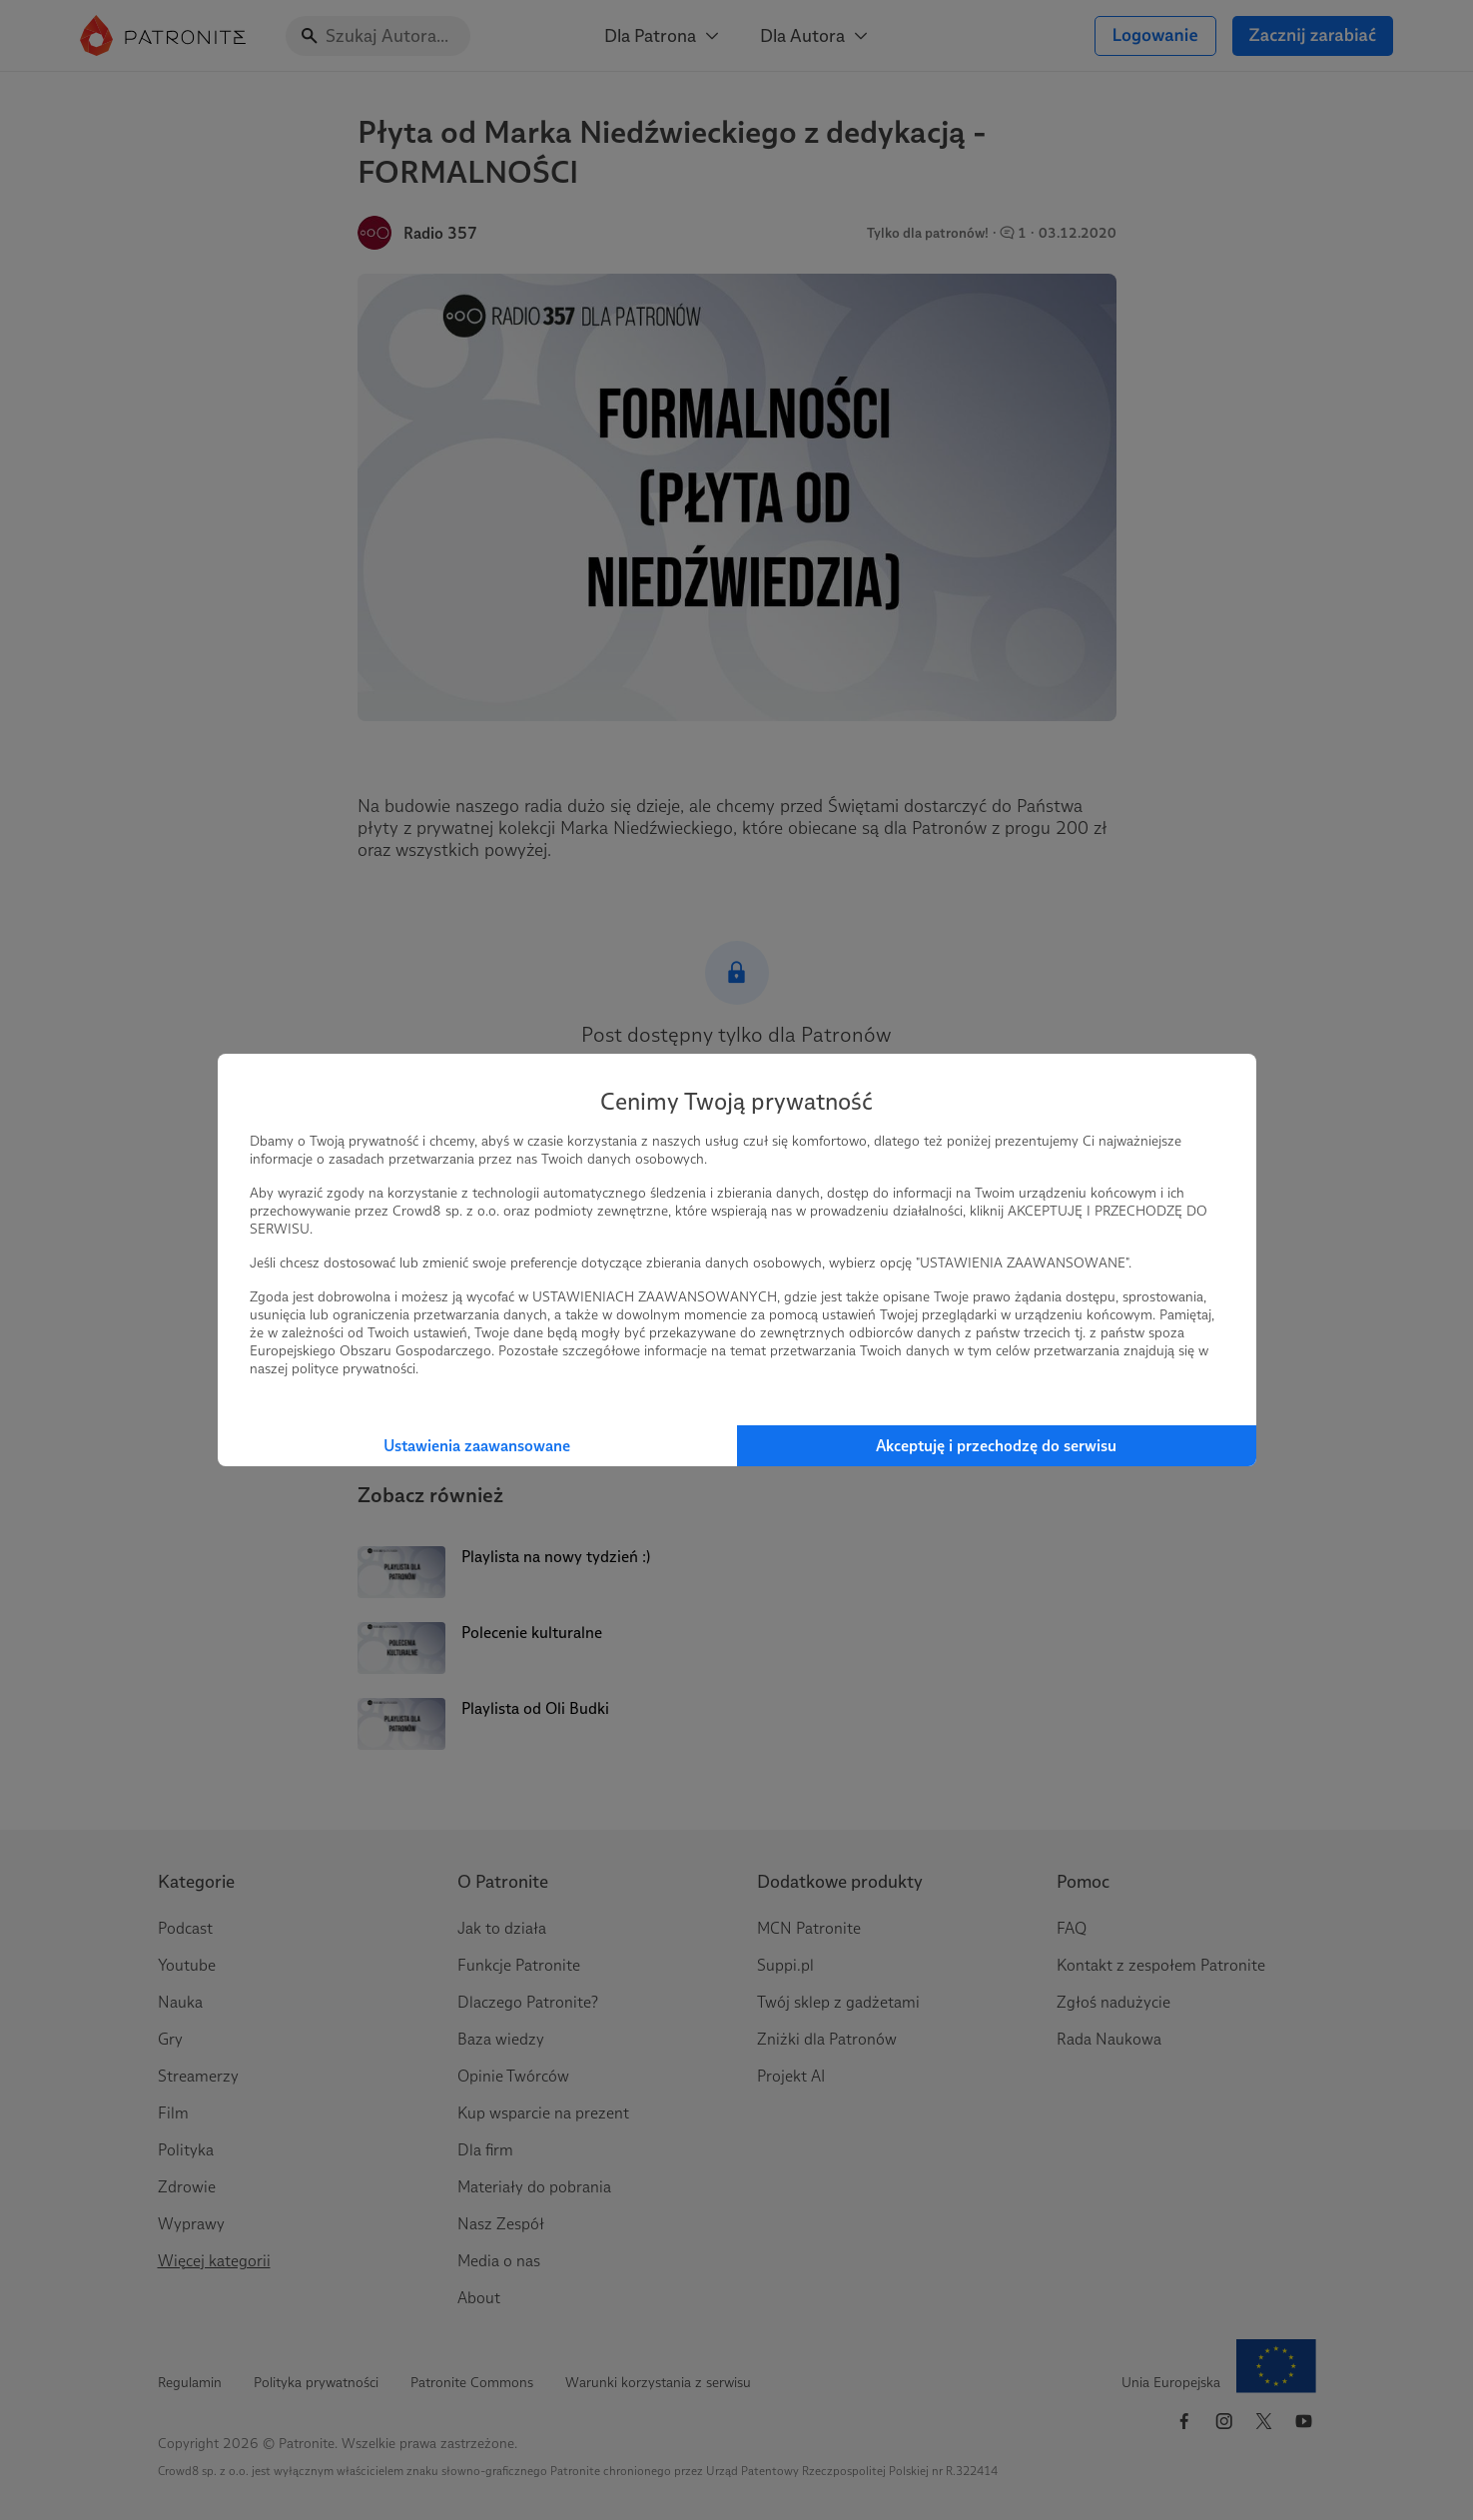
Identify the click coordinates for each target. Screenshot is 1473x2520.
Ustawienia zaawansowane (476, 1445)
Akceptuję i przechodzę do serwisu (996, 1445)
